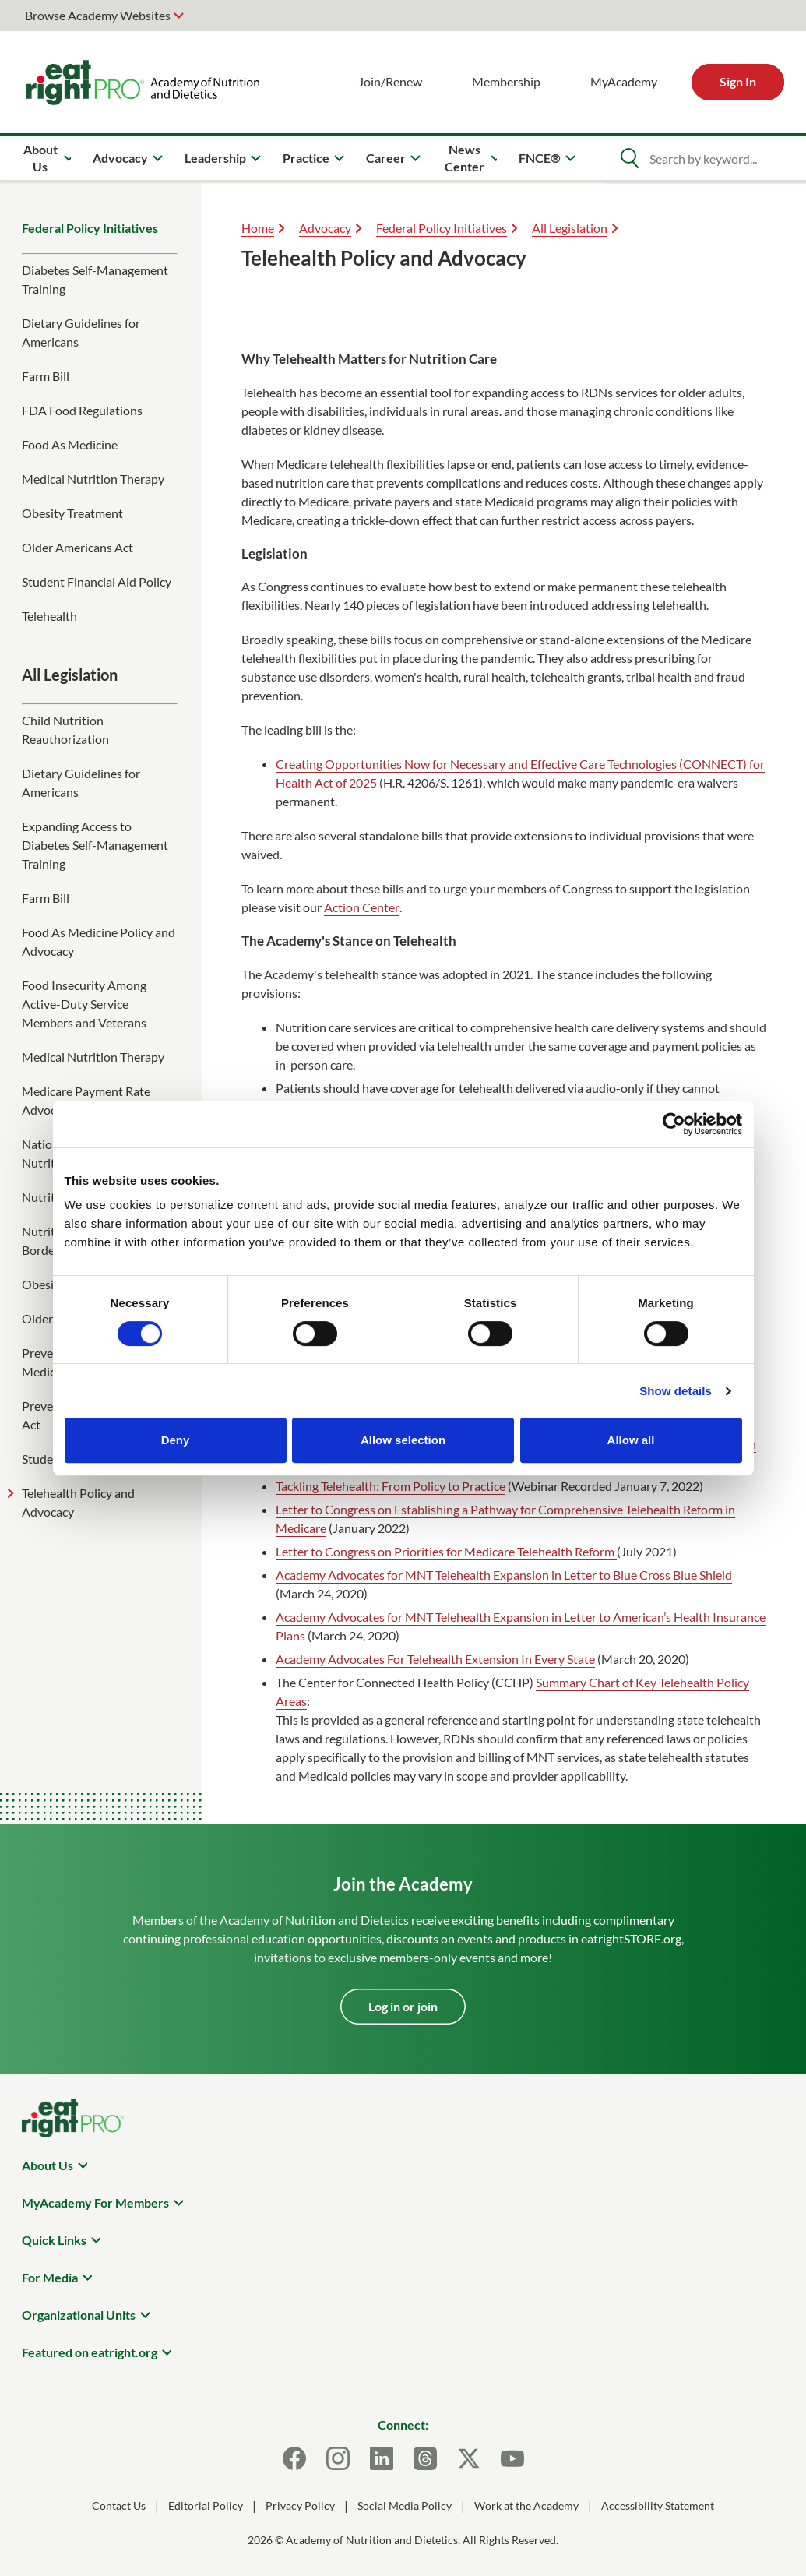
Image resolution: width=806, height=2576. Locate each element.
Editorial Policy (205, 2505)
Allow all (631, 1440)
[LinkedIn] (381, 2458)
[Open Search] (629, 158)
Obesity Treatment (72, 513)
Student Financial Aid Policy (96, 581)
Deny (175, 1440)
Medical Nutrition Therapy (93, 478)
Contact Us (119, 2505)
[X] (468, 2458)
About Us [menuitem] (40, 158)
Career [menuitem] (386, 157)
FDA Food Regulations (82, 410)
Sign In (738, 81)
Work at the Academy (526, 2505)
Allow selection (403, 1440)
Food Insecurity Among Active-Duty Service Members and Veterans (84, 1004)
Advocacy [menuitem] (120, 157)
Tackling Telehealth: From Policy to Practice (390, 1485)
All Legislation (569, 227)
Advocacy (325, 227)
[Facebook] (294, 2458)
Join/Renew (390, 81)
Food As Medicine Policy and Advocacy (98, 941)
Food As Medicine (70, 444)
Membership (506, 81)
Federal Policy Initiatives (90, 227)
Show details (675, 1390)
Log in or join (403, 2006)
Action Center (361, 907)
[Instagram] (338, 2458)
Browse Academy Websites (98, 15)
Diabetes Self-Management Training (95, 279)
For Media (50, 2277)
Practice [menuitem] (306, 157)
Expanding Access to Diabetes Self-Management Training (95, 845)
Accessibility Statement (657, 2505)
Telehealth (49, 615)
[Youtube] (512, 2458)
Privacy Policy (300, 2505)
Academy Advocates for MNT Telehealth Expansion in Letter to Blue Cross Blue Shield (504, 1574)
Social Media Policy (404, 2505)
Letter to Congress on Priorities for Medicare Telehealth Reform (446, 1551)
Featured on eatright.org (89, 2352)
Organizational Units (79, 2314)
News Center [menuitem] (464, 158)
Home (257, 227)
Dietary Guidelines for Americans (81, 332)
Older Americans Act (77, 547)
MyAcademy (623, 81)
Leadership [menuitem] (215, 157)
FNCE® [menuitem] (540, 157)
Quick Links (54, 2239)
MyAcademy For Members (95, 2202)
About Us (47, 2165)
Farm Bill (45, 375)
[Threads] (425, 2458)
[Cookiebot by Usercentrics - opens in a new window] (674, 1124)
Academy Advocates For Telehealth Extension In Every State (435, 1658)
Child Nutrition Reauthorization (65, 729)
